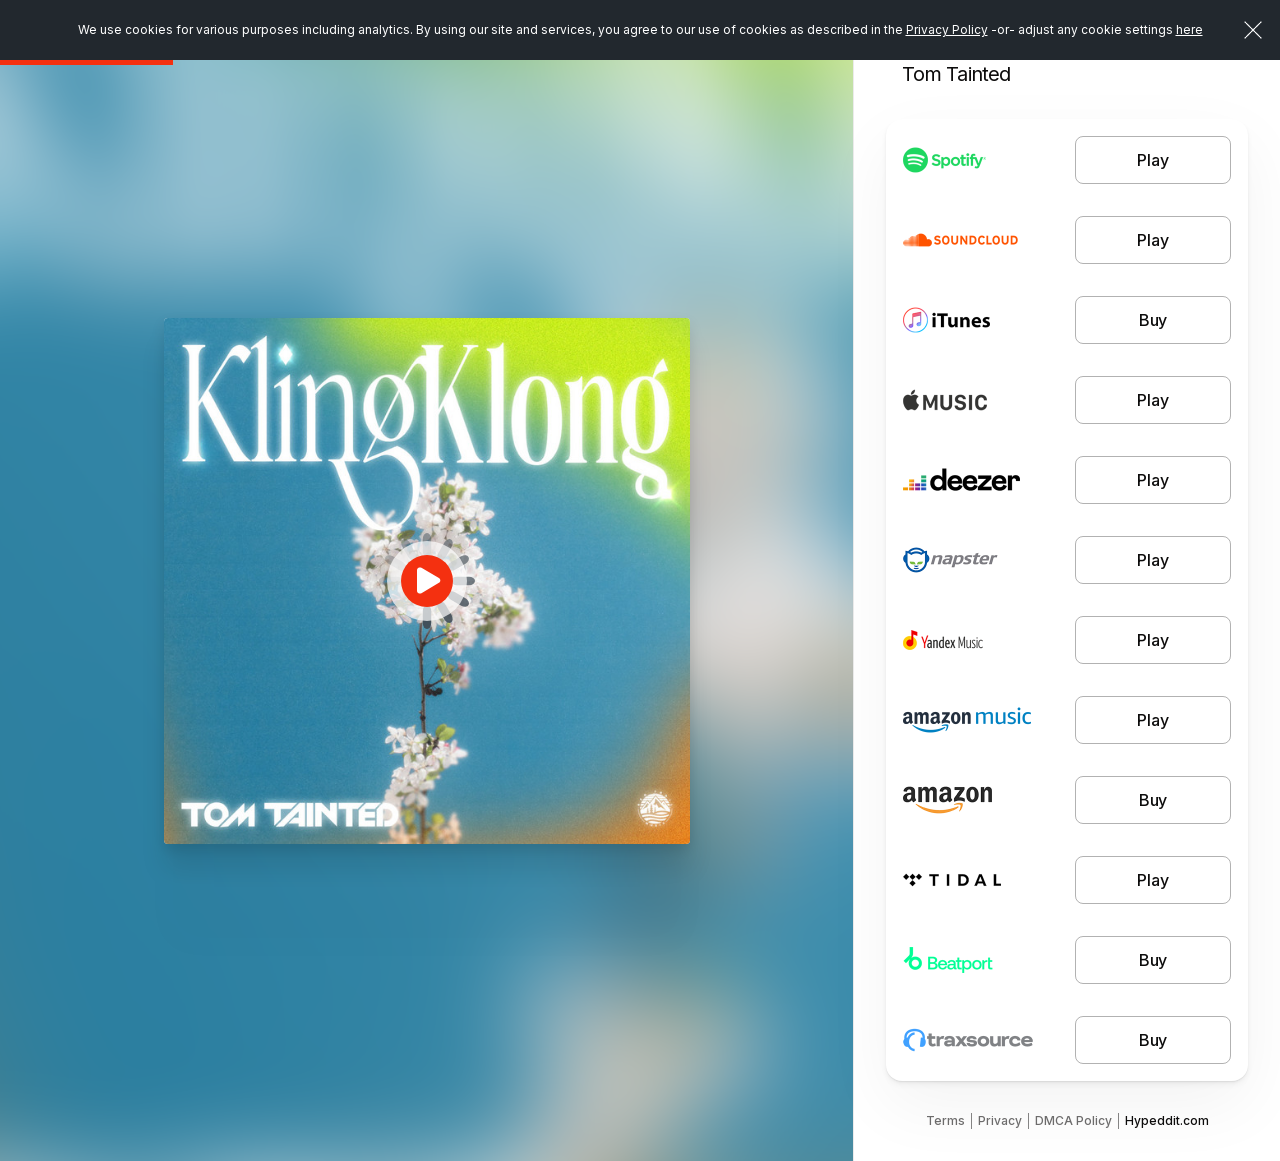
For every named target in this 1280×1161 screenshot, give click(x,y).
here (1189, 29)
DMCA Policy (1073, 1120)
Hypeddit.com (1167, 1120)
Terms (945, 1120)
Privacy (1000, 1120)
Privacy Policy (947, 29)
